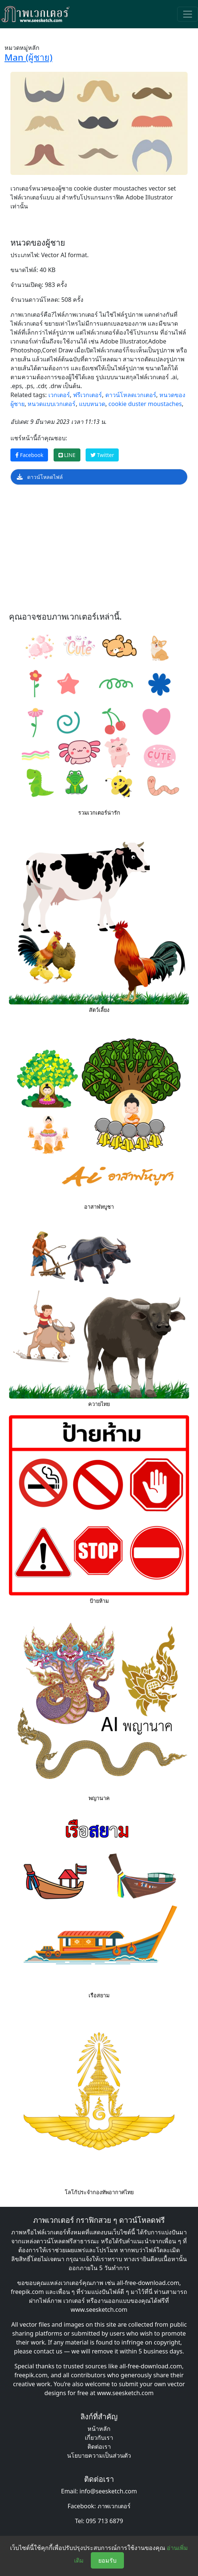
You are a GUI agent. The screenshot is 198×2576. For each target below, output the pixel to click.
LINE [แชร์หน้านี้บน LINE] (67, 454)
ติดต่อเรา (99, 2446)
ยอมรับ (107, 2560)
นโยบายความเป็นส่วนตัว (99, 2455)
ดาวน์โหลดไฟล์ (40, 476)
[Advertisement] (99, 550)
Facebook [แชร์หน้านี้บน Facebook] (29, 454)
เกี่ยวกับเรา (99, 2437)
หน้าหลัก (99, 2429)
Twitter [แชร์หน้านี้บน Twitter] (102, 454)
